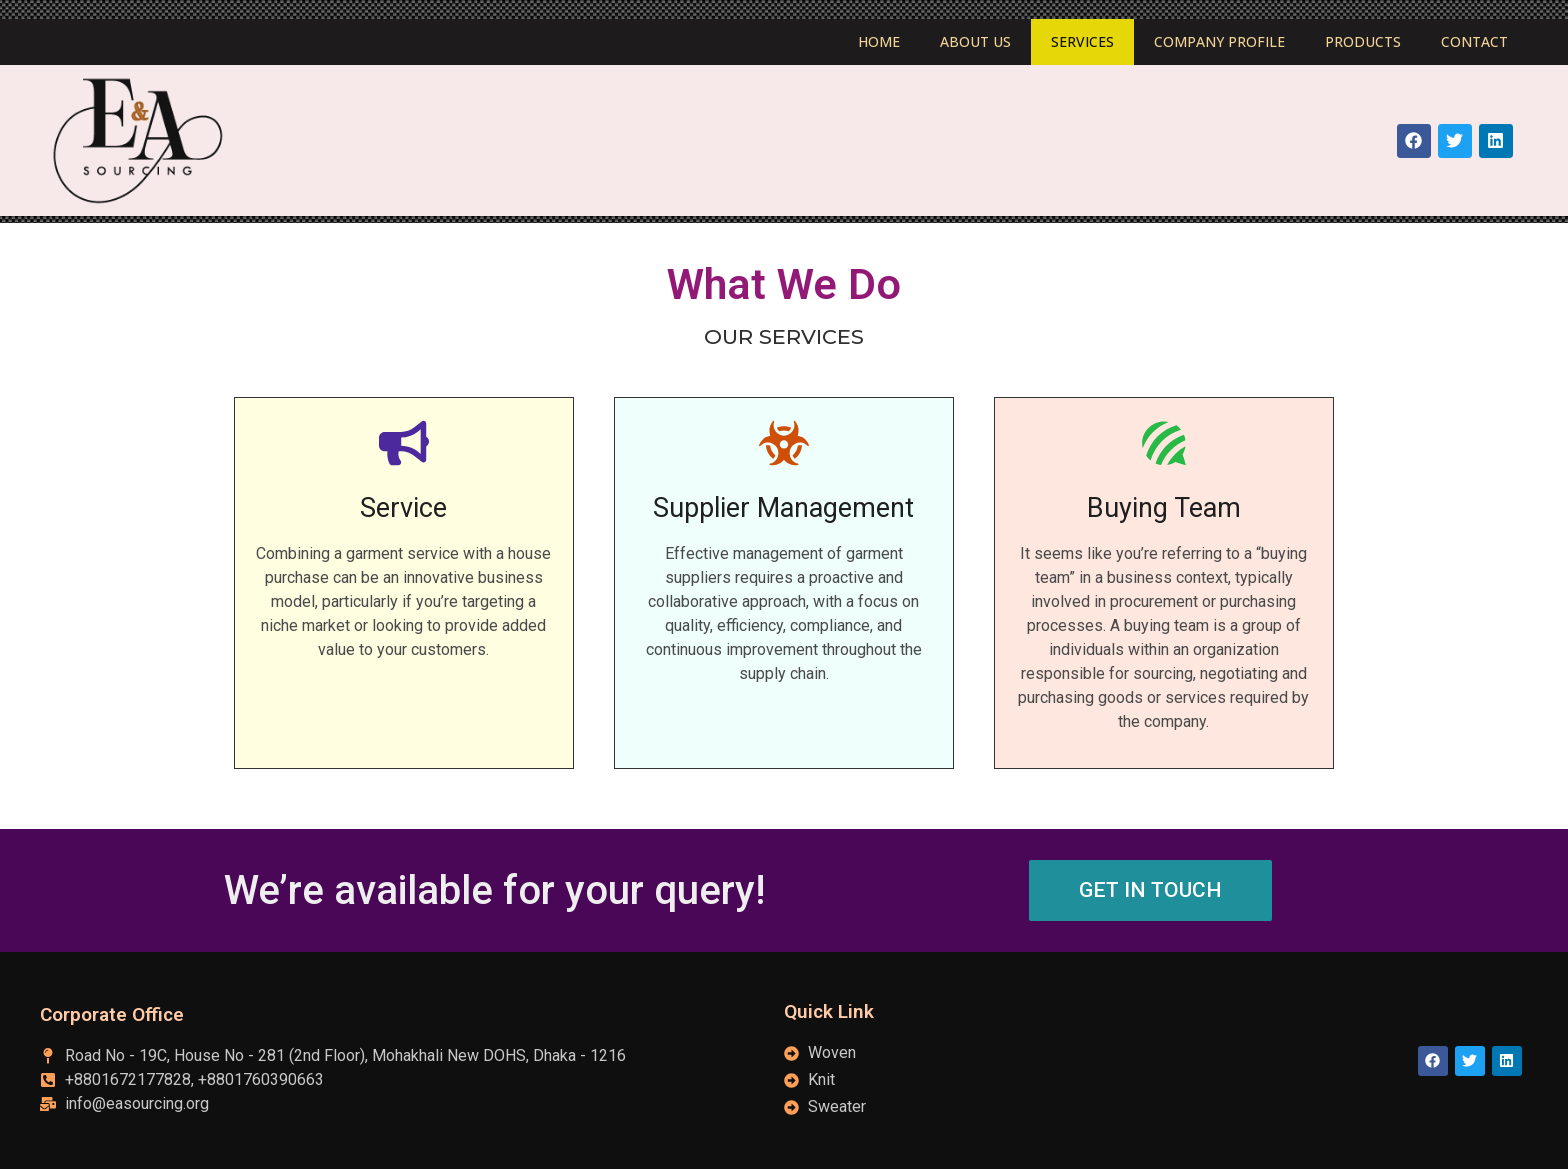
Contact (1474, 41)
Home (879, 41)
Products (1363, 41)
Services (1082, 41)
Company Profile (1219, 41)
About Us (975, 41)
